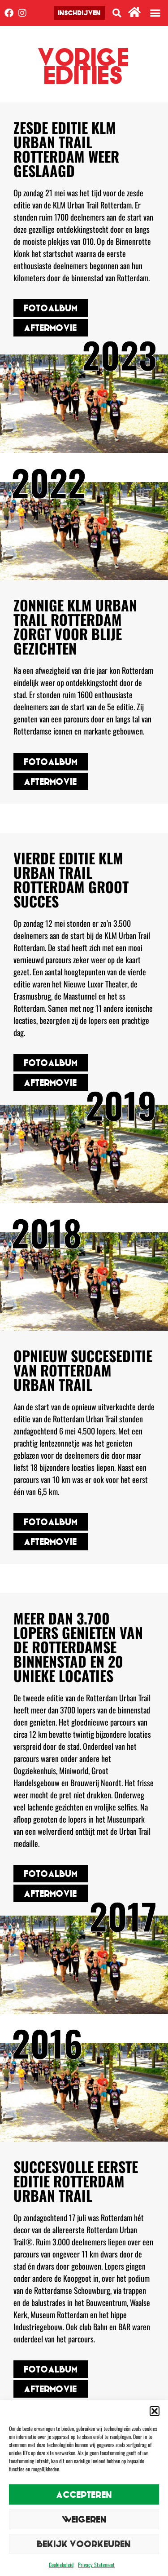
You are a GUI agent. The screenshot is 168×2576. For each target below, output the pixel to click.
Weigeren (84, 2519)
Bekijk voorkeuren (84, 2544)
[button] (154, 2411)
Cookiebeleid (61, 2564)
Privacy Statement (96, 2564)
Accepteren (84, 2494)
